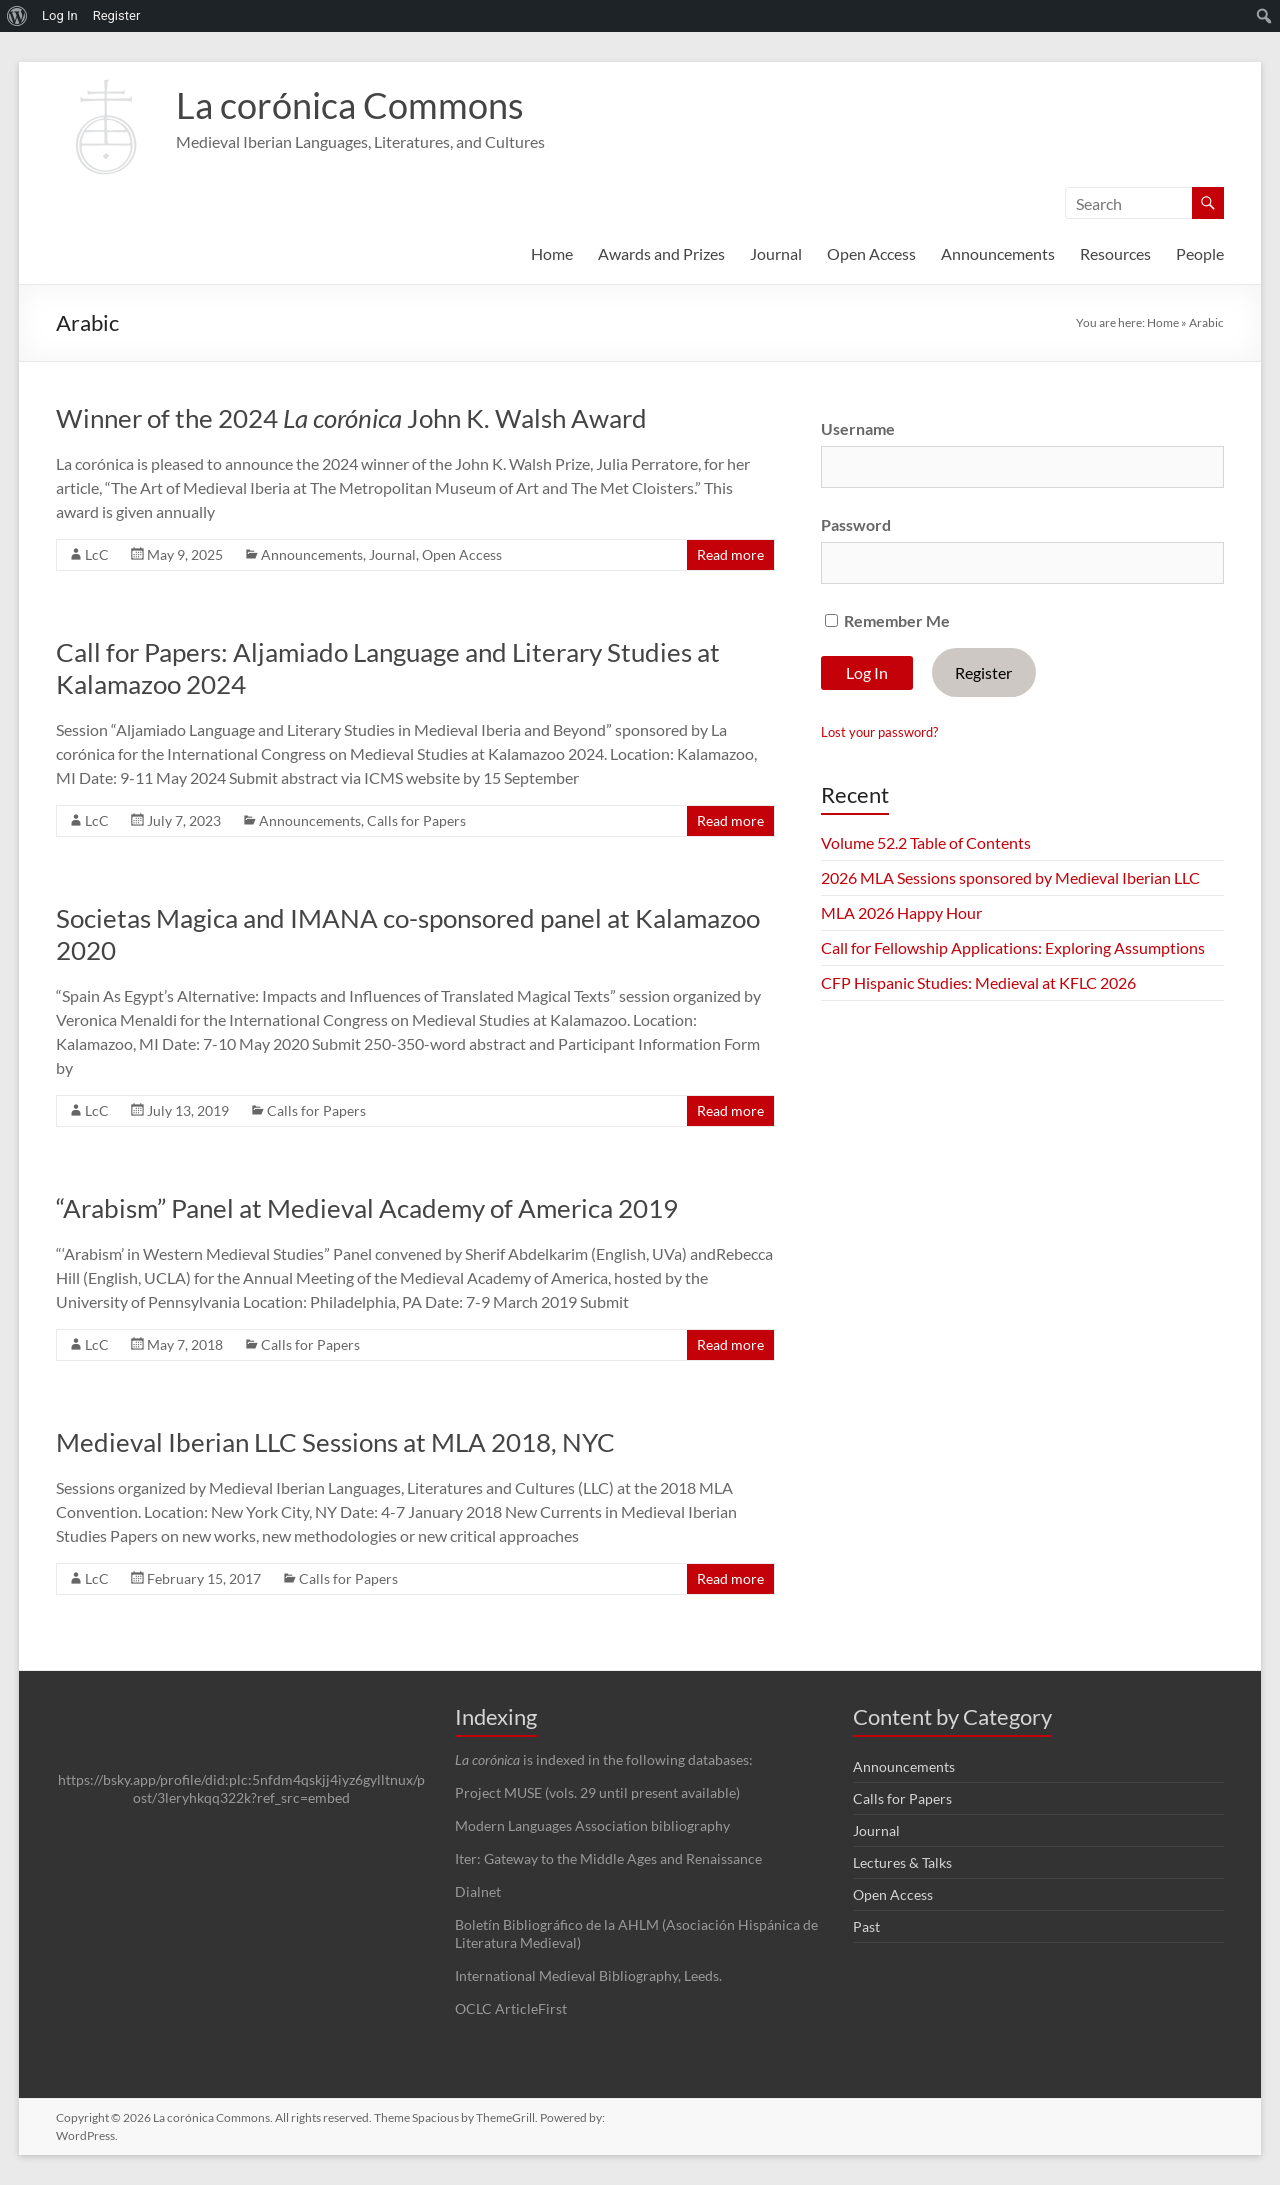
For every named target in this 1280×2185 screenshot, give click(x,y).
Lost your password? (879, 732)
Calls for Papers (416, 820)
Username (858, 428)
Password (856, 524)
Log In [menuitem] (60, 15)
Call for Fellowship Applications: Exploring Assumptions (1013, 947)
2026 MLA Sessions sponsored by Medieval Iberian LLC (1010, 877)
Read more (730, 554)
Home (552, 253)
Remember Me (887, 620)
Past (866, 1926)
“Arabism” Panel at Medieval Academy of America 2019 (367, 1208)
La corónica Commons (350, 105)
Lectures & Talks (902, 1862)
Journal (776, 253)
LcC (97, 554)
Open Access (871, 253)
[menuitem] (17, 16)
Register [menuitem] (117, 15)
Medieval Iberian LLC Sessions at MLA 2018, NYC (335, 1442)
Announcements (998, 253)
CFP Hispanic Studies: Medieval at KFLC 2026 (978, 982)
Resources (1115, 253)
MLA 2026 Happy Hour (901, 912)
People (1200, 253)
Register (983, 672)
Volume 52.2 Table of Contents (926, 842)
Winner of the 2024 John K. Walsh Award (351, 418)
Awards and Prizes (661, 253)
